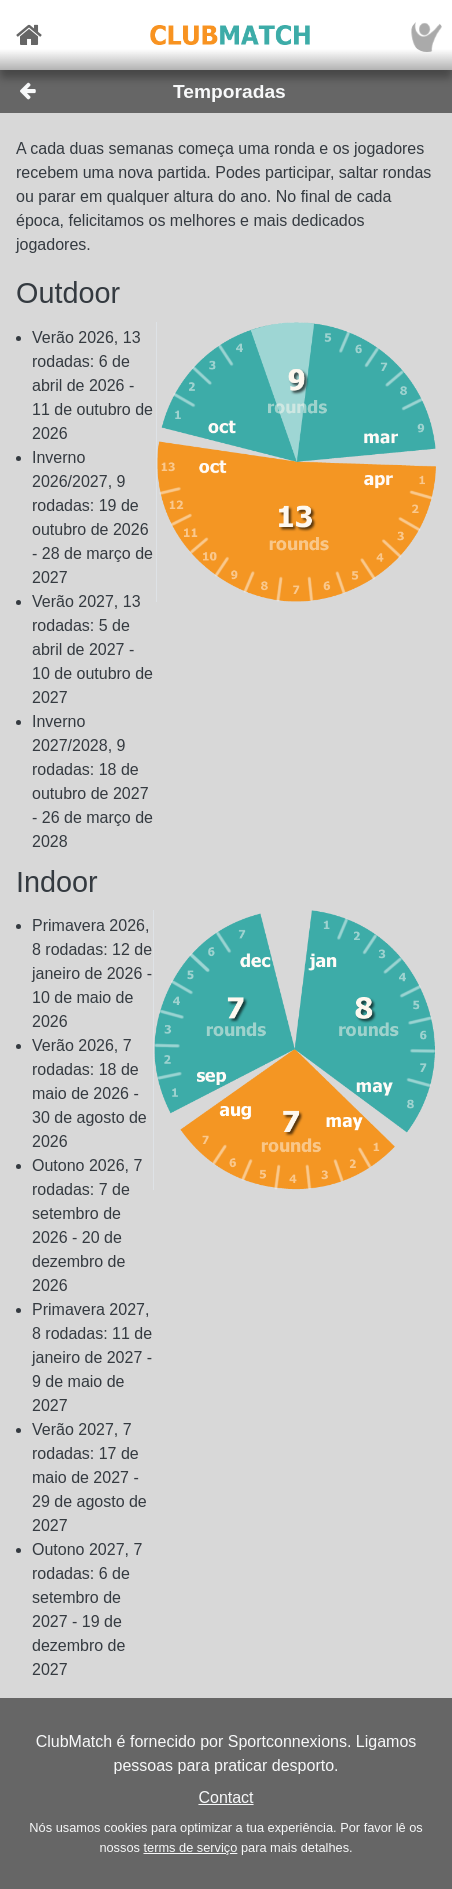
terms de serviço (190, 1847)
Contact (225, 1797)
